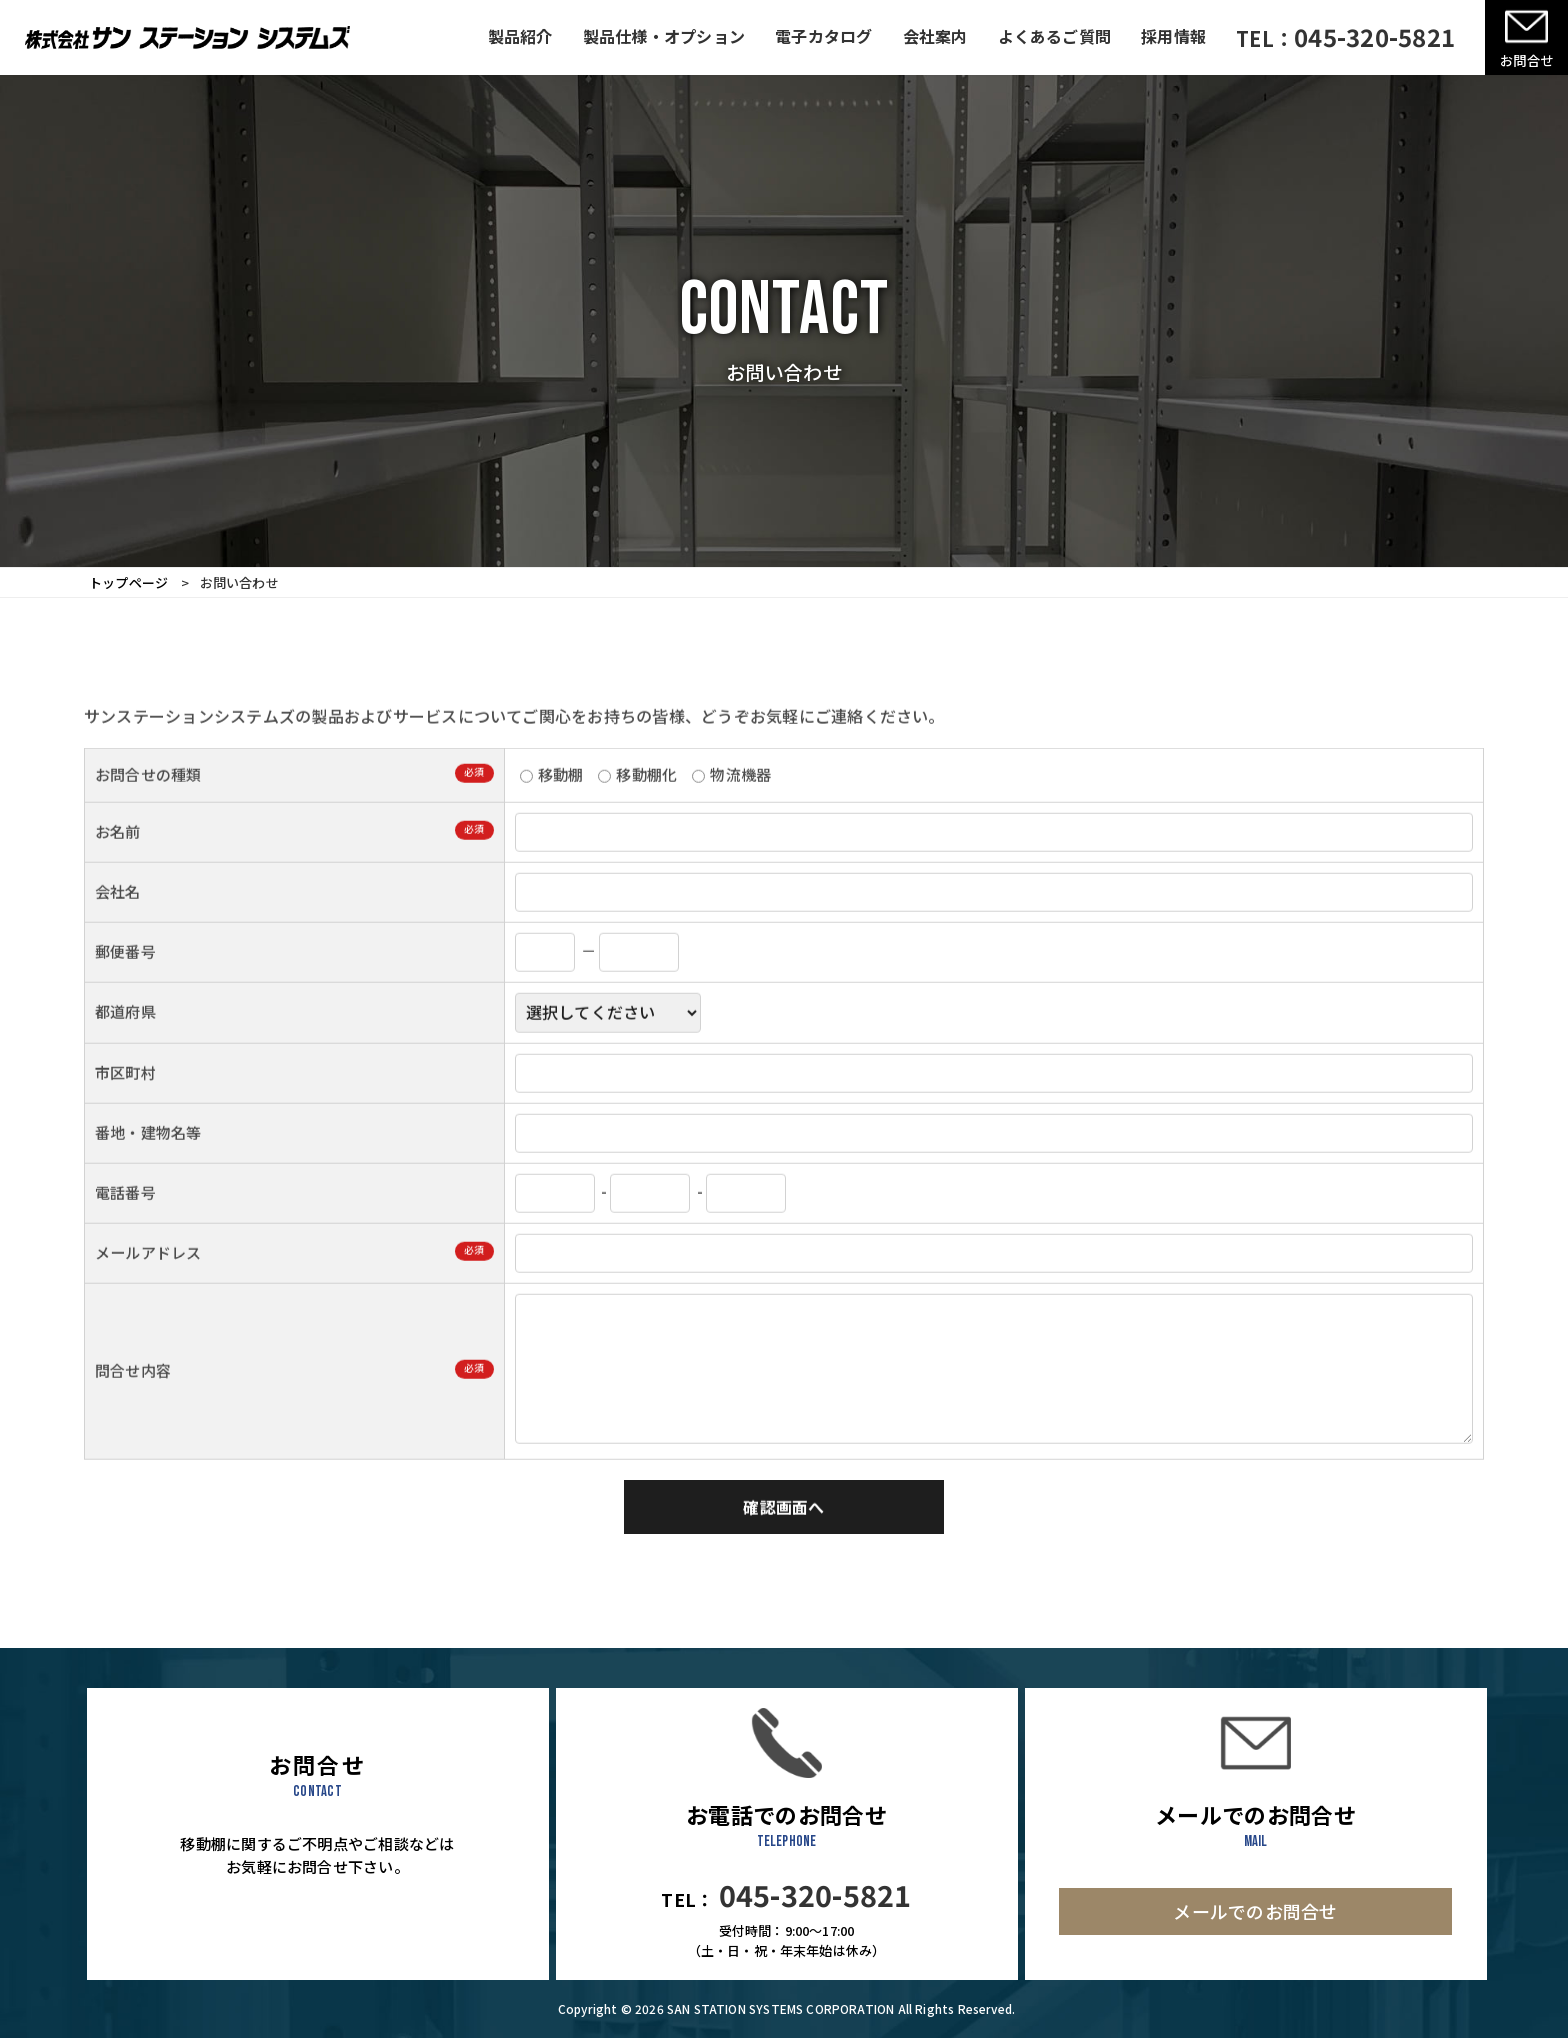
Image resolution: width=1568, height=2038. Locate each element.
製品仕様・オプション (664, 36)
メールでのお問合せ (1255, 1911)
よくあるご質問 (1055, 36)
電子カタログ (823, 36)
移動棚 (552, 803)
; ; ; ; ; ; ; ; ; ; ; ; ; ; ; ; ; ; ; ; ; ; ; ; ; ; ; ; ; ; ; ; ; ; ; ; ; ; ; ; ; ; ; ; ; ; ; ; (608, 1042)
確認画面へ (783, 1536)
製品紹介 (520, 36)
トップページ (128, 582)
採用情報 (1173, 36)
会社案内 (935, 36)
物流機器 (731, 803)
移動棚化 (637, 803)
